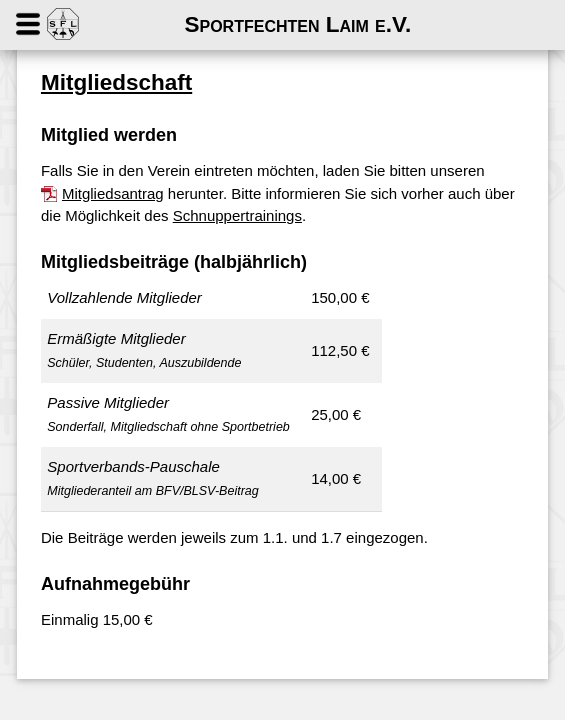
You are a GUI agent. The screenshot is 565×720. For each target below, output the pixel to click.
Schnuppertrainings (237, 215)
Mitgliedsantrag (113, 193)
